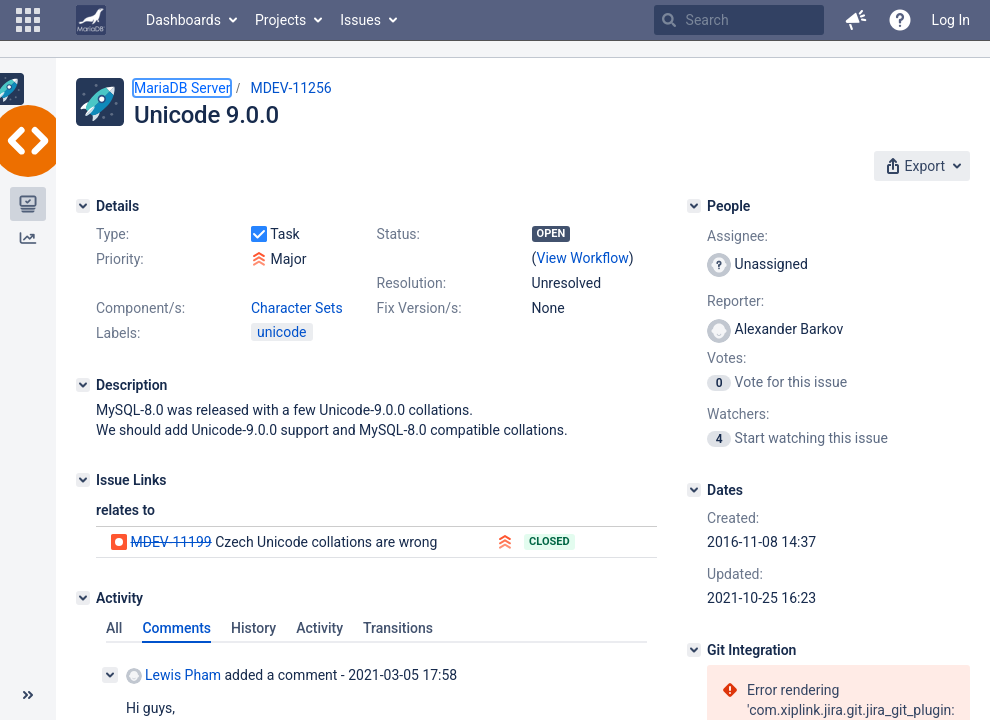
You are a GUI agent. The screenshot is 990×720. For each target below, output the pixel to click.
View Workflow (583, 258)
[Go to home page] (91, 20)
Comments (176, 628)
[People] (694, 206)
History (253, 628)
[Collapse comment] (110, 675)
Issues (360, 20)
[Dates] (694, 490)
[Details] (83, 206)
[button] (28, 20)
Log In (951, 20)
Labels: (118, 333)
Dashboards (183, 20)
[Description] (83, 385)
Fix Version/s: (419, 308)
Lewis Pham (173, 675)
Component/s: (140, 308)
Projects (280, 20)
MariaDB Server (182, 88)
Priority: (120, 259)
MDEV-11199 (170, 542)
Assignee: (737, 236)
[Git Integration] (694, 650)
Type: (112, 234)
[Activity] (83, 598)
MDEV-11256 (290, 88)
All (114, 628)
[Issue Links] (83, 480)
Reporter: (735, 301)
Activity (319, 628)
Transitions (398, 628)
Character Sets (297, 308)
